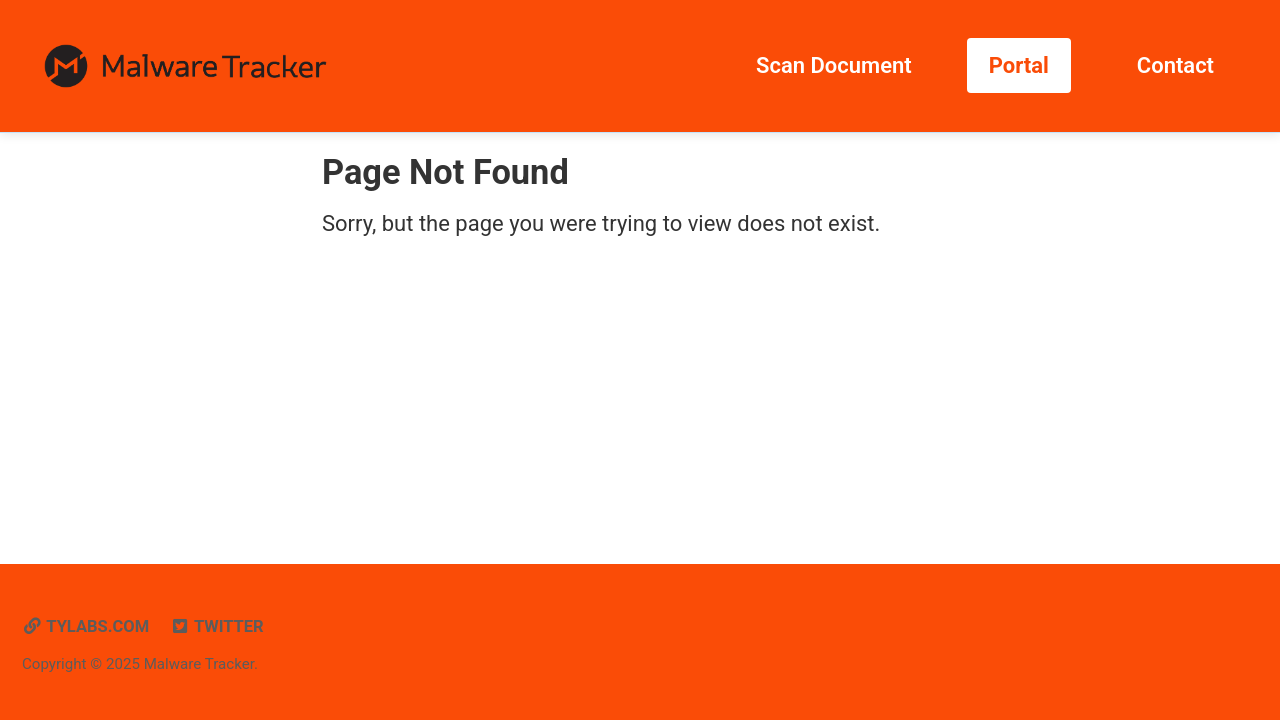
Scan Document (834, 65)
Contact (1175, 65)
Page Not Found (445, 172)
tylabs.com (85, 626)
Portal (1019, 65)
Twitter (217, 626)
